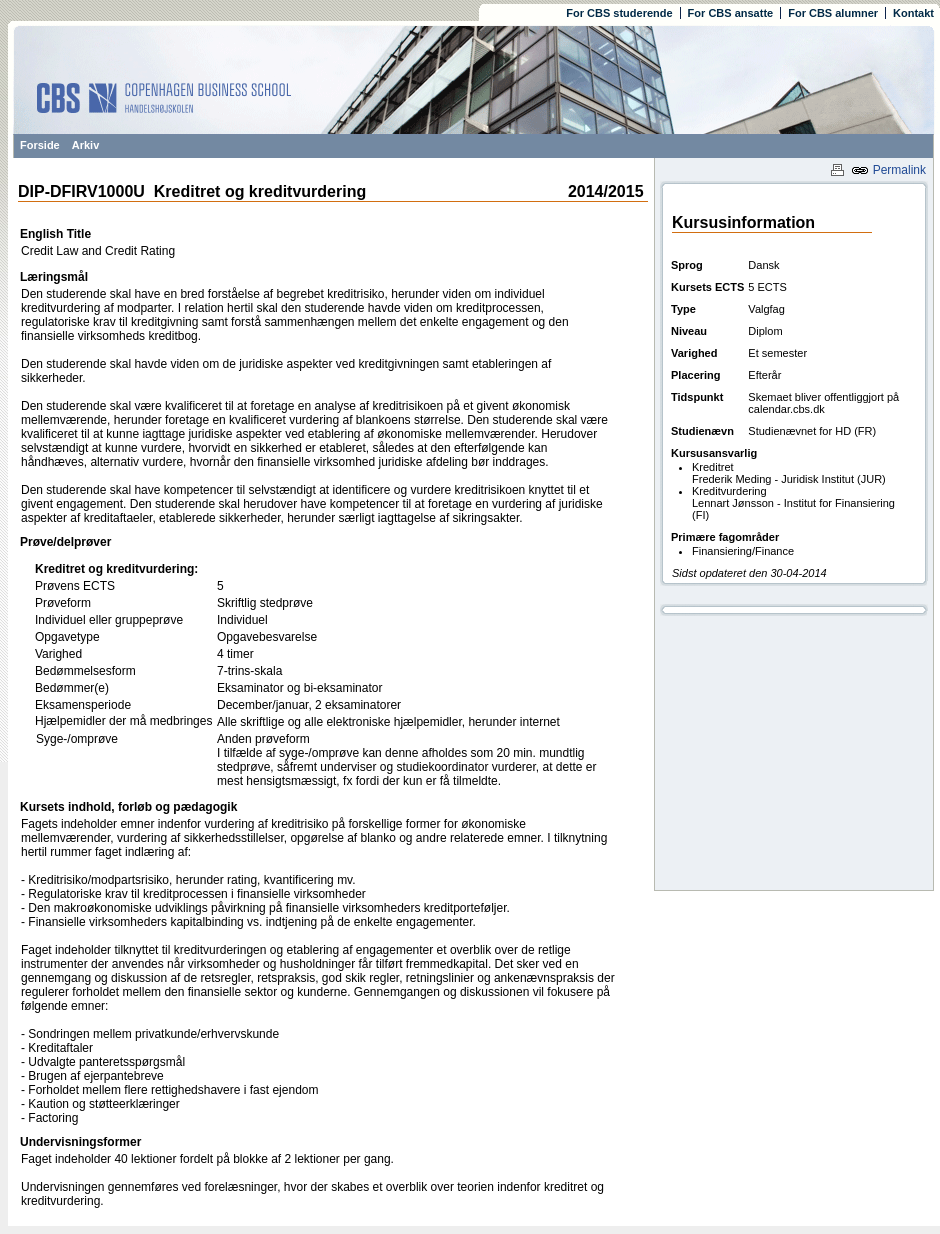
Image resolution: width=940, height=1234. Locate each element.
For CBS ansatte (731, 13)
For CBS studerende (619, 13)
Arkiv (86, 145)
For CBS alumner (833, 13)
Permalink (888, 170)
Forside (40, 145)
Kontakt (913, 13)
